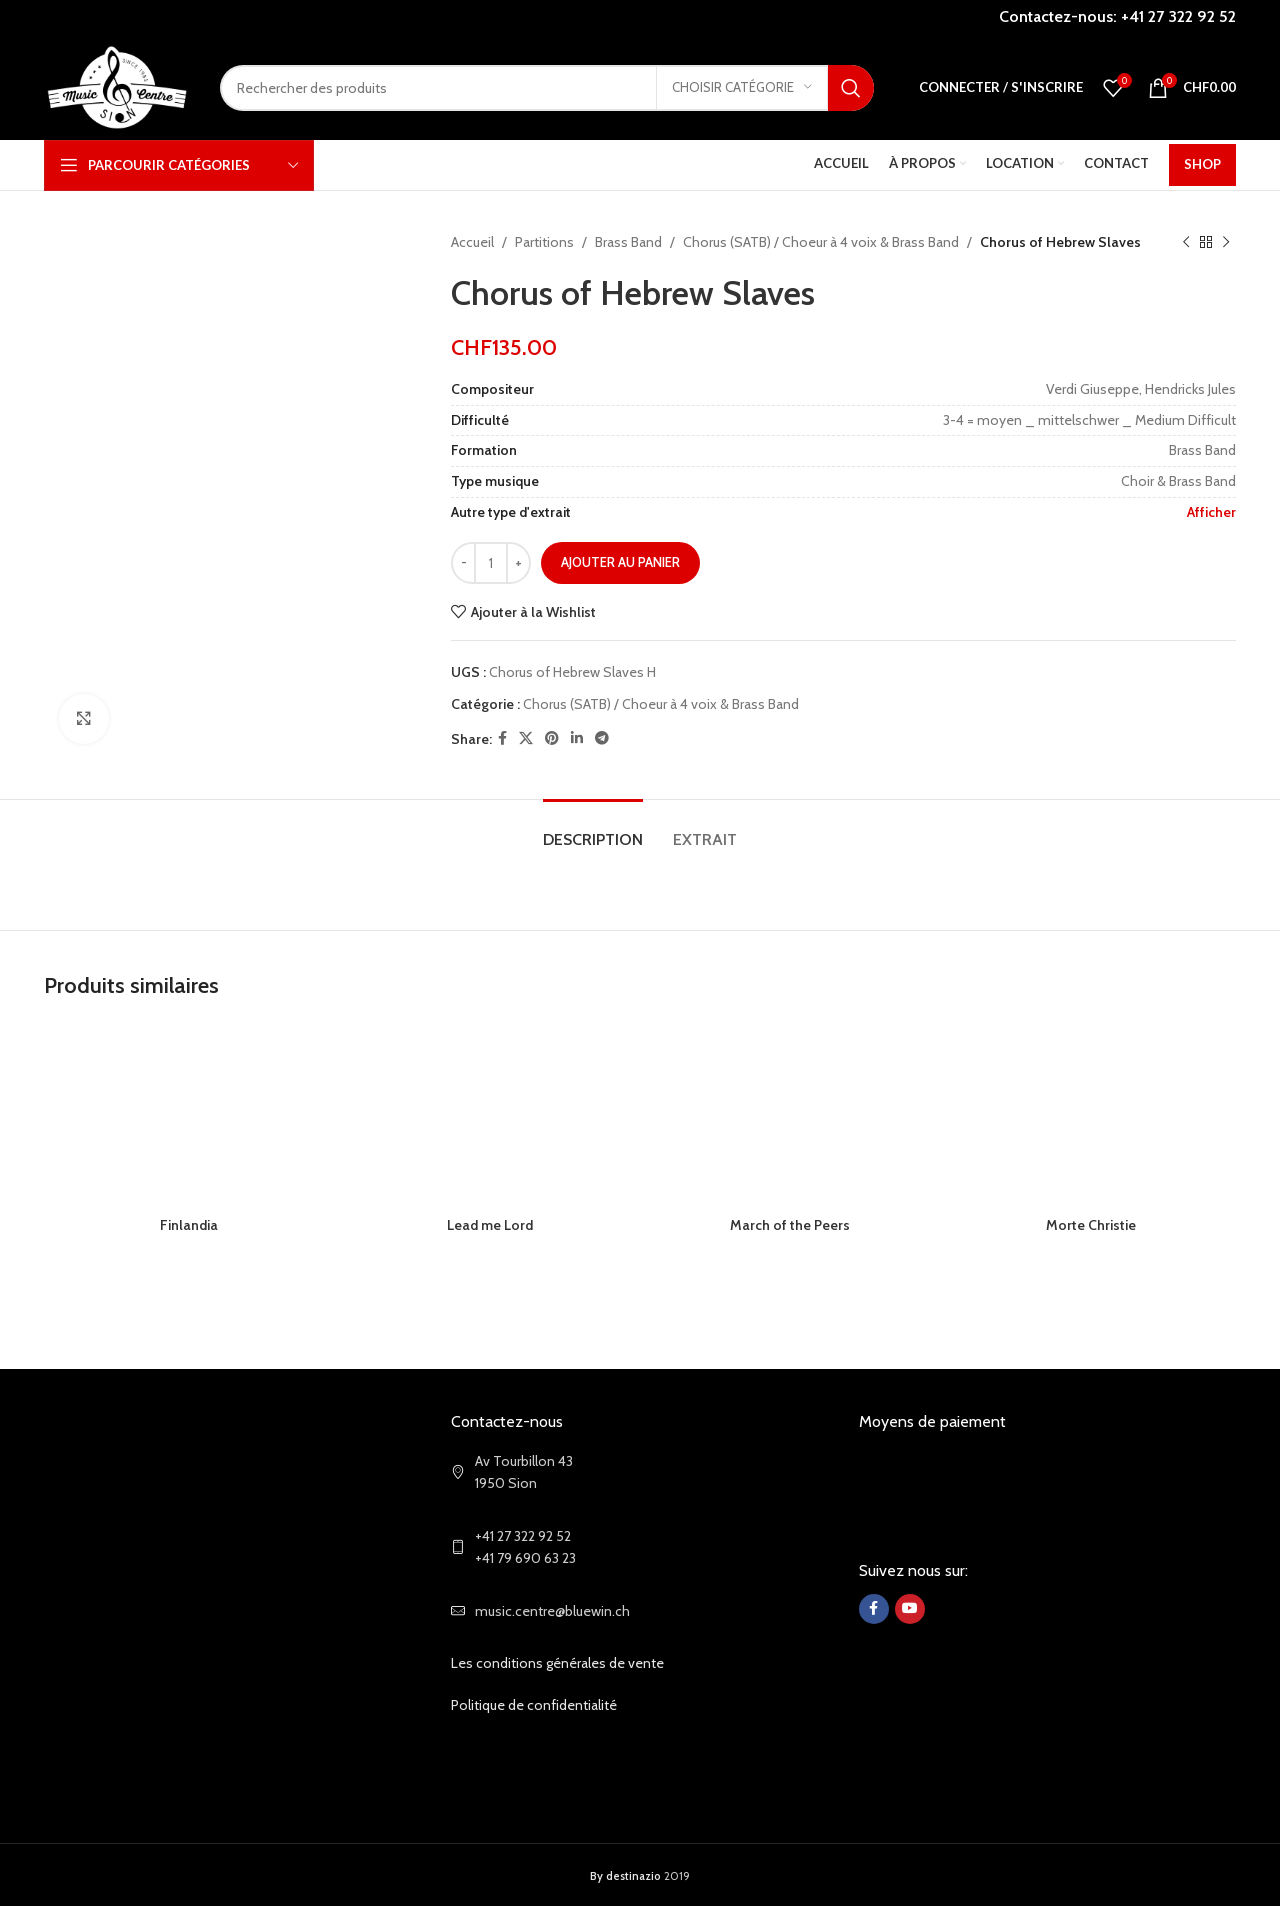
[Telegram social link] (602, 738)
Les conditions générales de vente (557, 1663)
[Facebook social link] (502, 738)
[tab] (593, 829)
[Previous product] (1186, 242)
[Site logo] (117, 86)
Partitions (544, 242)
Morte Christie (1091, 1225)
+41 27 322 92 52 (1178, 16)
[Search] (547, 88)
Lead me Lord (490, 1225)
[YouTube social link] (910, 1609)
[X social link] (526, 738)
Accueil (472, 242)
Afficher (1211, 512)
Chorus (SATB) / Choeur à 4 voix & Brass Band (821, 242)
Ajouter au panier (620, 562)
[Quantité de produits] (491, 563)
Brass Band (628, 242)
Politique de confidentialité (534, 1705)
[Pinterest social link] (552, 738)
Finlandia (189, 1225)
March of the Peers (790, 1225)
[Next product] (1226, 242)
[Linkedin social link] (577, 738)
